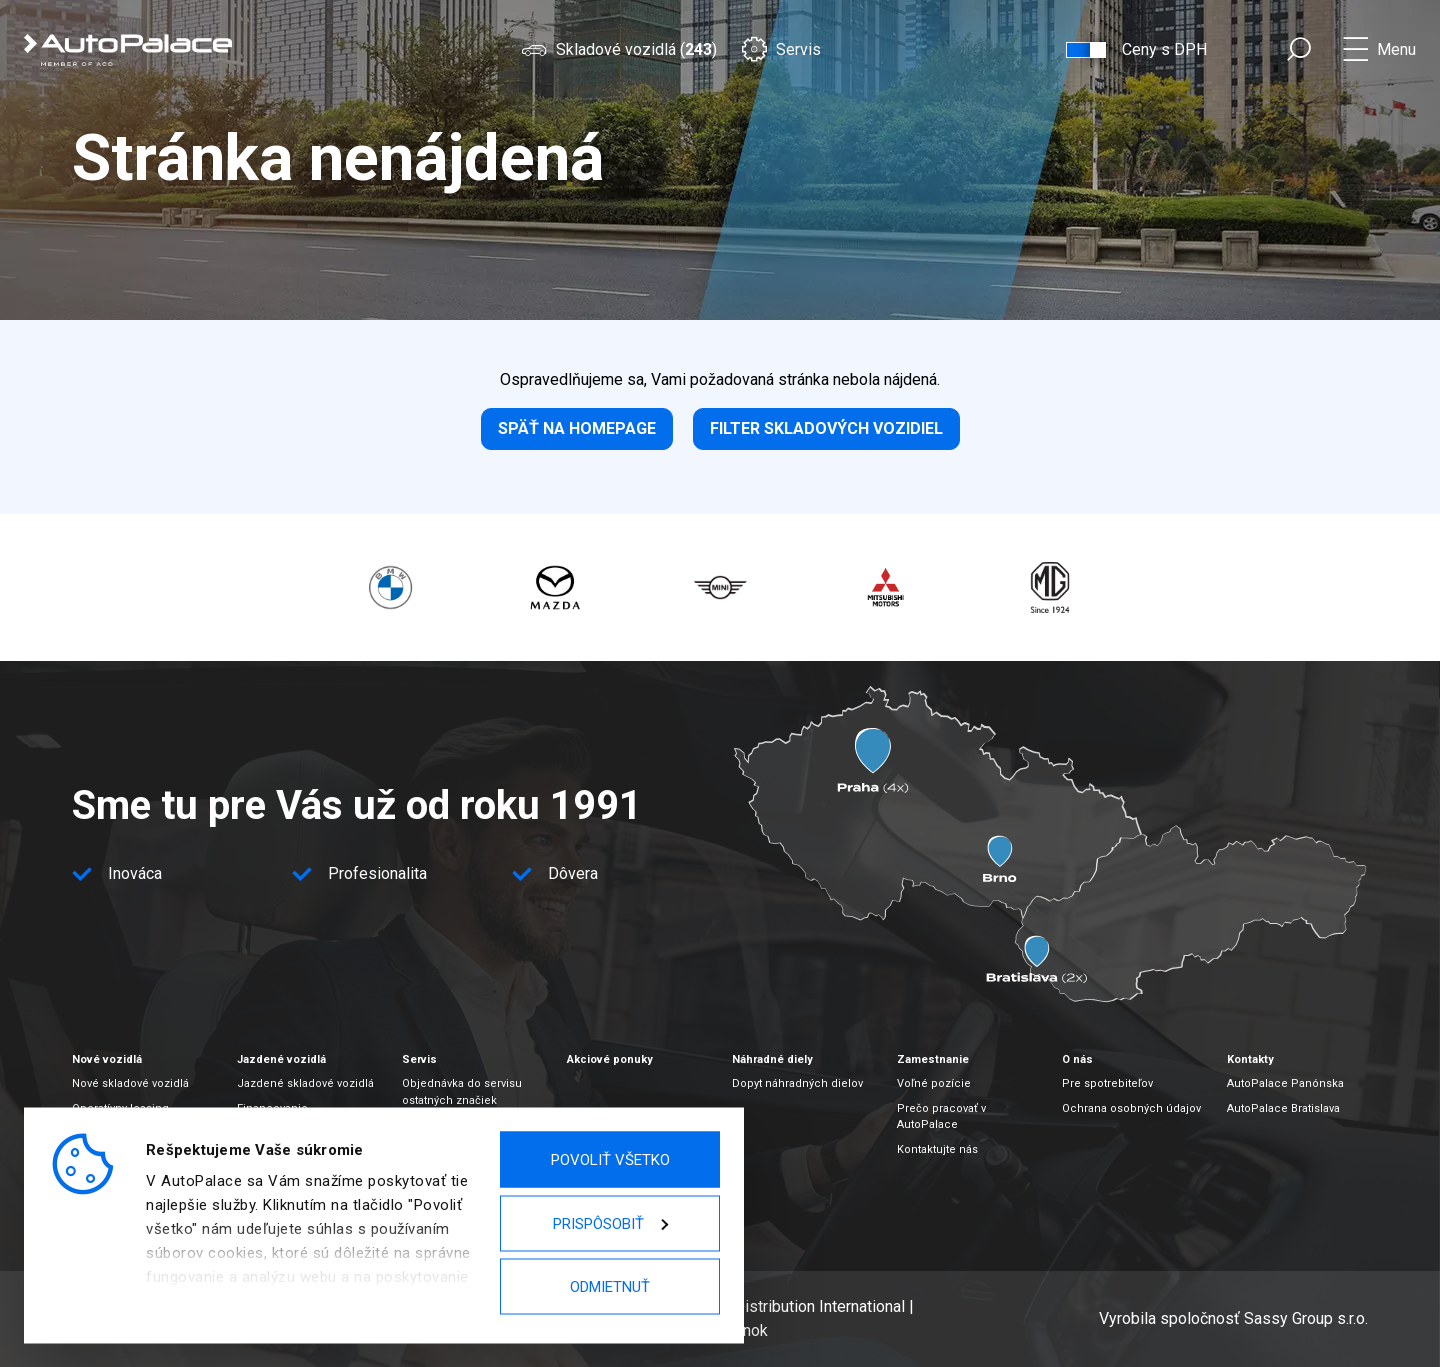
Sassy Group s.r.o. (1306, 1318)
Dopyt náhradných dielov (797, 1083)
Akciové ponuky (610, 1059)
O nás (1077, 1059)
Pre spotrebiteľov (1107, 1083)
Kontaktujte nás (937, 1149)
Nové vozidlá (107, 1059)
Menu (1396, 49)
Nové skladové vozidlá (130, 1083)
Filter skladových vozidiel (826, 428)
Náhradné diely (772, 1059)
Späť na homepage (577, 428)
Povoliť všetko (610, 1160)
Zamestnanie (933, 1059)
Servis (781, 49)
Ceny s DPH (1164, 49)
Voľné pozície (934, 1083)
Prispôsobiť (610, 1223)
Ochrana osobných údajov (1131, 1108)
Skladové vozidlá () (619, 49)
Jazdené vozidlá (281, 1059)
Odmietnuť (610, 1287)
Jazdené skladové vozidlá (305, 1083)
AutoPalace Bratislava (1283, 1108)
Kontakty (1250, 1059)
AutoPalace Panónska (1285, 1083)
